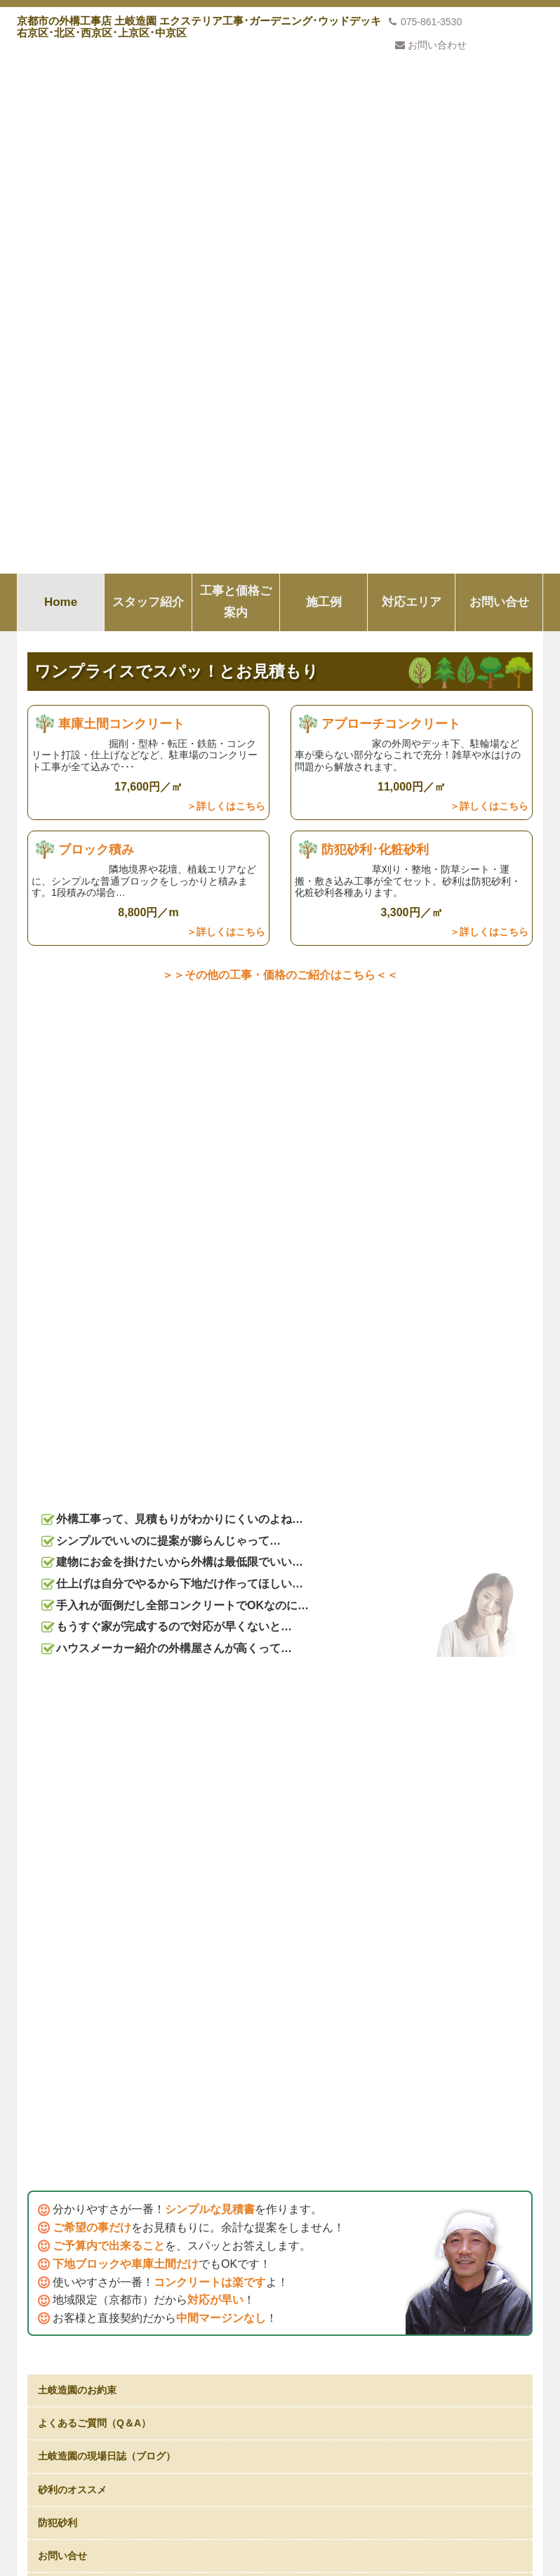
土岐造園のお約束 (77, 1070)
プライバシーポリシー (86, 2379)
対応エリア (411, 75)
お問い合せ (499, 75)
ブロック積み (96, 335)
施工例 (324, 75)
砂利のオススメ (72, 1169)
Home (60, 75)
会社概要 (57, 2354)
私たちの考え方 (280, 2150)
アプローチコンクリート (390, 197)
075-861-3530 (425, 21)
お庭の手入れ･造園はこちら (99, 1268)
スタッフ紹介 (148, 75)
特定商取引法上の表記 (86, 2404)
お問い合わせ (431, 45)
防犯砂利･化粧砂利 (375, 335)
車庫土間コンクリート (121, 197)
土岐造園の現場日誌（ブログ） (106, 1136)
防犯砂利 (57, 1202)
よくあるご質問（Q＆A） (94, 1103)
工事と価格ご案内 (236, 75)
